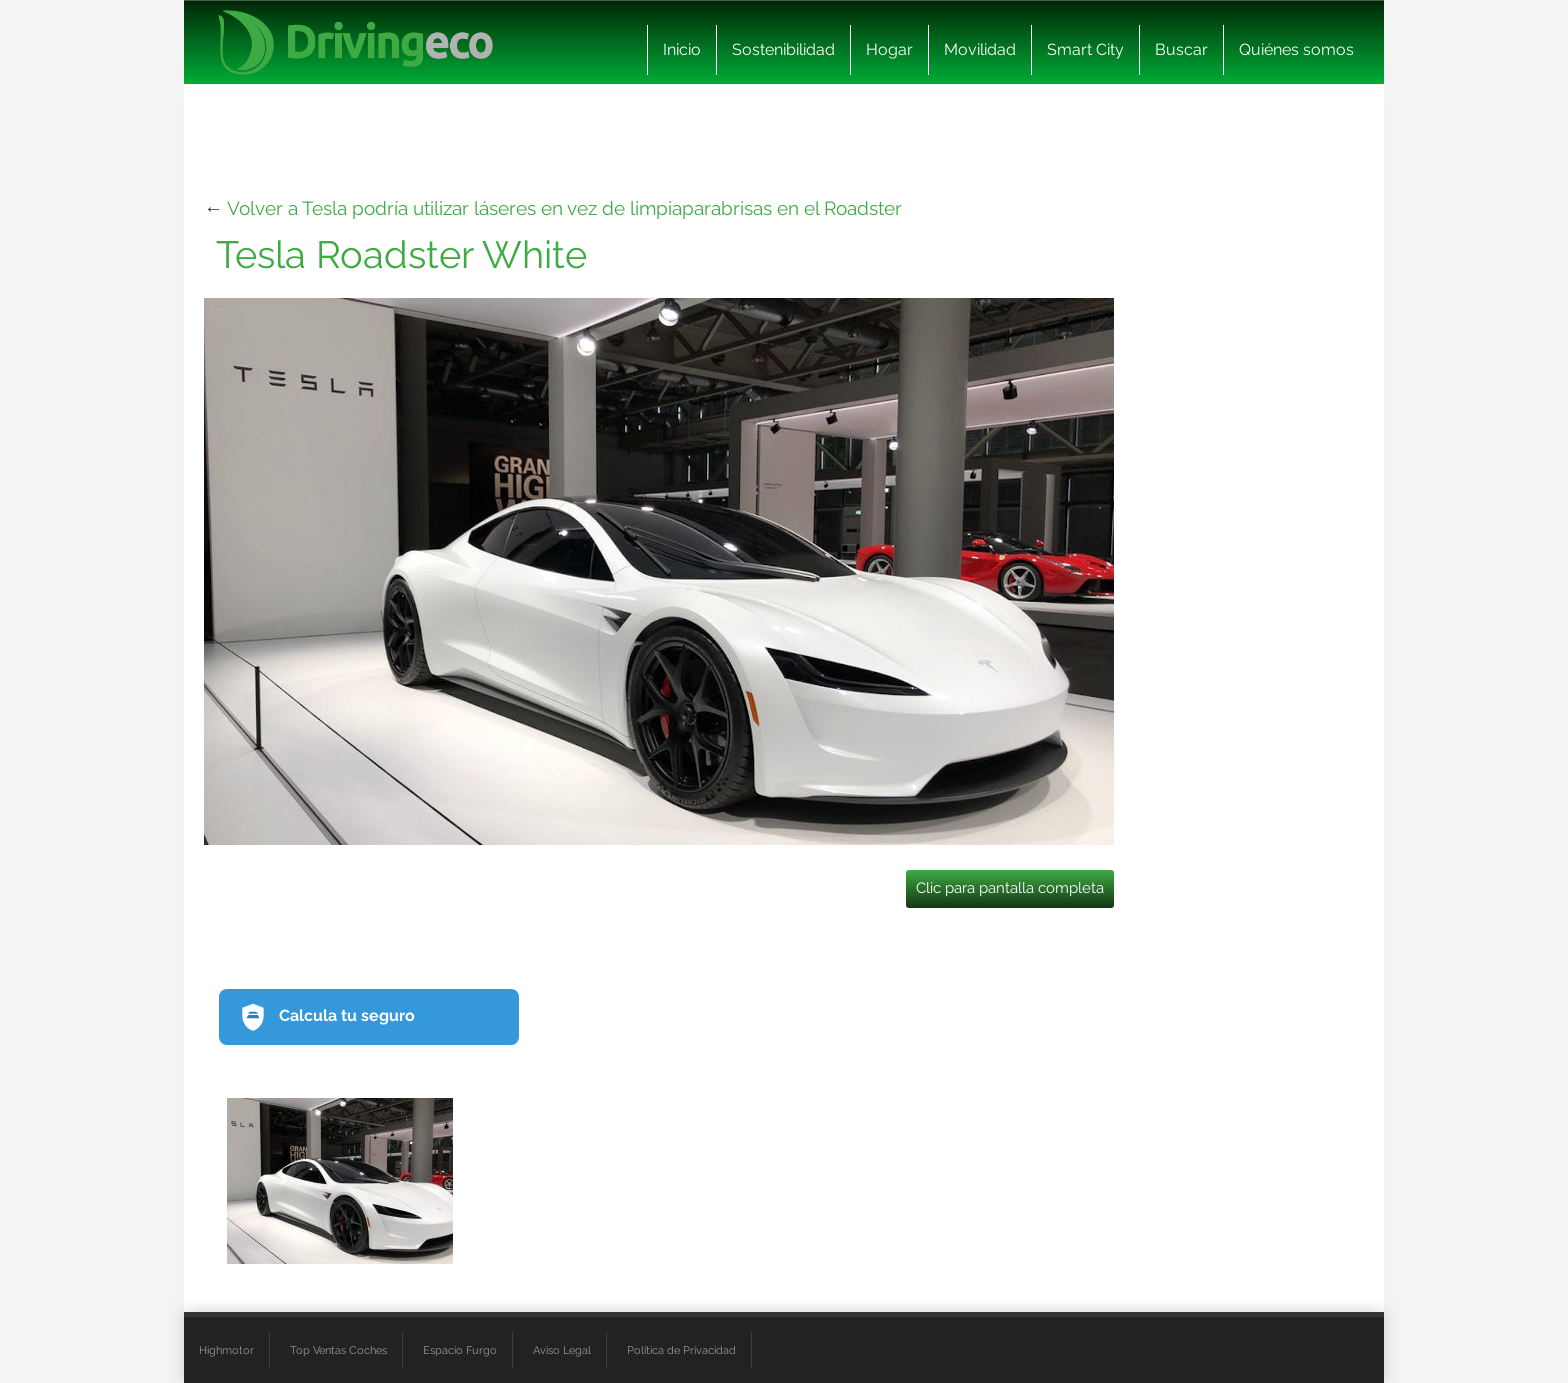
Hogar (889, 49)
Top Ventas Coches (338, 1350)
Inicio (682, 49)
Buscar (1181, 49)
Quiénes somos (1296, 49)
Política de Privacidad (681, 1350)
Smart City (1085, 49)
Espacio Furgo (460, 1350)
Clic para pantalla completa (1010, 888)
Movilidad (980, 49)
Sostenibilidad (783, 49)
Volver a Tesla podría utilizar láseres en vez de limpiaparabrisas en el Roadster (564, 208)
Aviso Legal (562, 1350)
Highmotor (226, 1350)
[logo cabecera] (355, 42)
